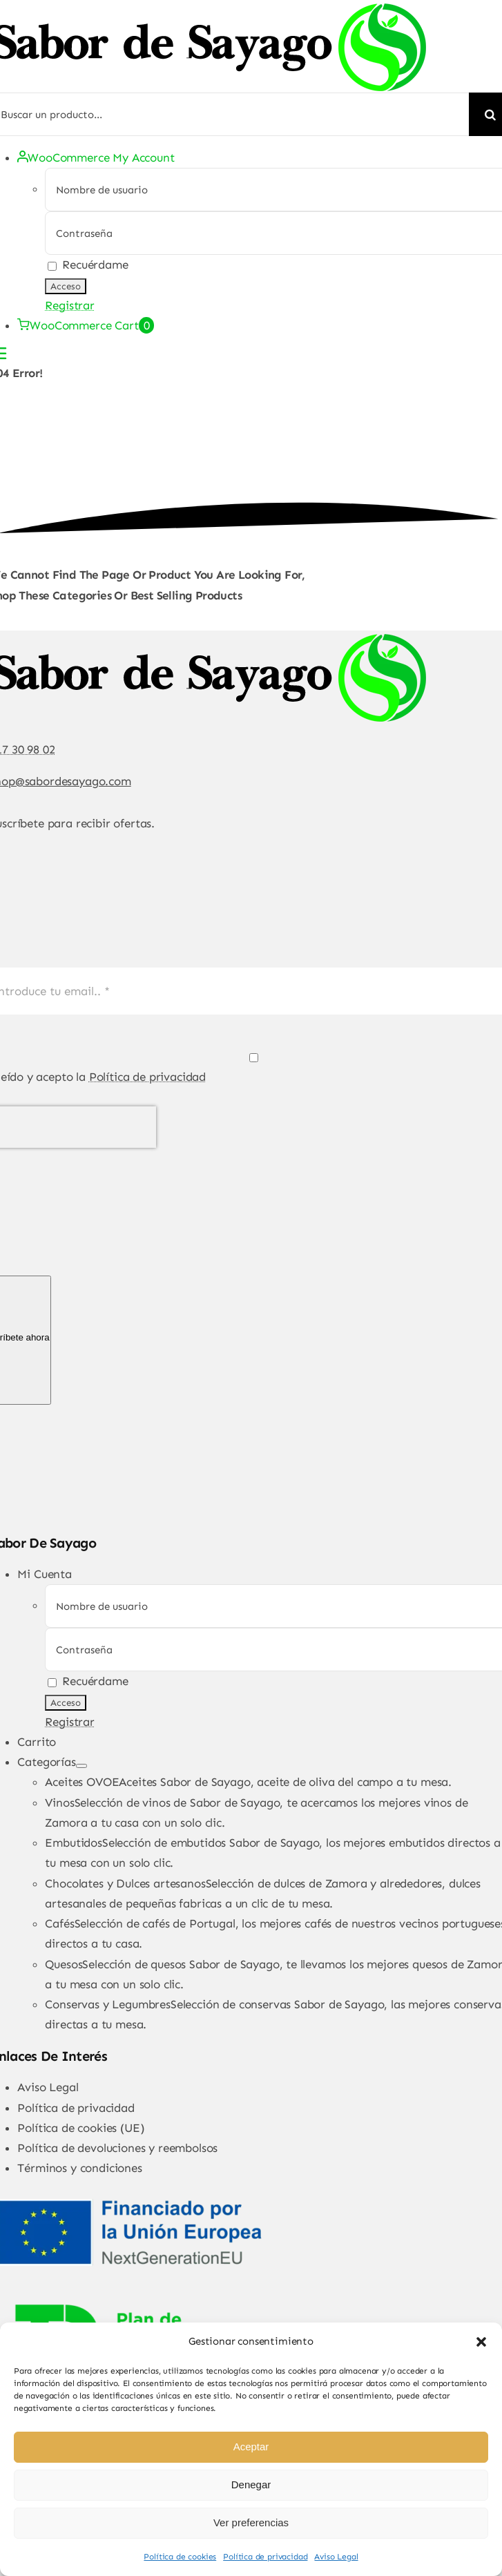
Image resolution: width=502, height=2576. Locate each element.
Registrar (69, 305)
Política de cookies (180, 2556)
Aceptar (251, 2446)
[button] (481, 2342)
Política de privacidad (265, 2556)
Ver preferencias (251, 2522)
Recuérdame (88, 264)
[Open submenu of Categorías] (81, 1766)
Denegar (251, 2484)
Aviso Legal (336, 2556)
